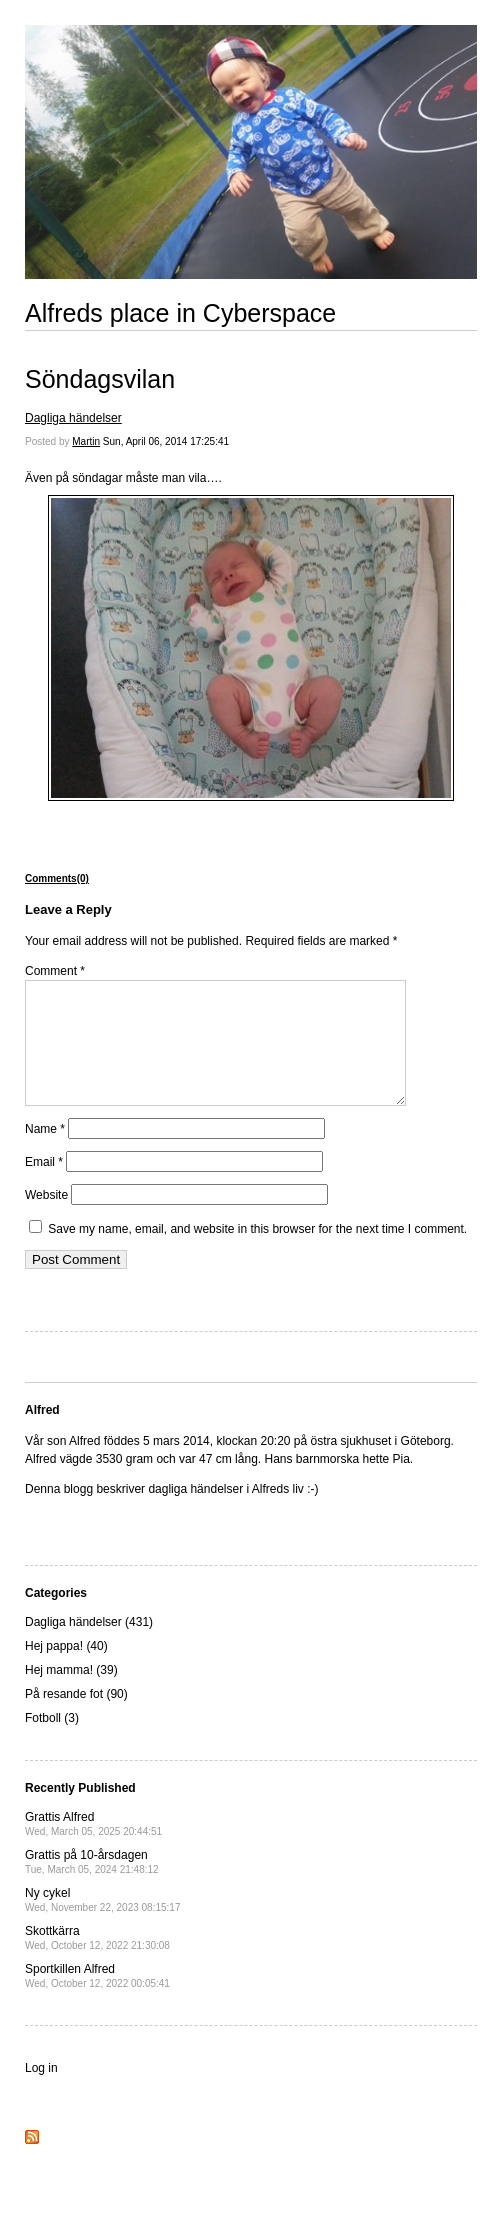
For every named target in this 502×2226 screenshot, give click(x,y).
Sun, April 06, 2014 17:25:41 (166, 441)
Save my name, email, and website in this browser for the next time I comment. (257, 1253)
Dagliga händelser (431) (89, 1646)
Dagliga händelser (73, 418)
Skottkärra (97, 1961)
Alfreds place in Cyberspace (180, 313)
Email (44, 1186)
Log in (41, 2092)
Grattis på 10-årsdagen (92, 1885)
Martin (86, 441)
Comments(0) (57, 878)
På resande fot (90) (76, 1718)
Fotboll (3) (52, 1742)
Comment (55, 971)
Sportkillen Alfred (97, 1999)
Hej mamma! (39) (71, 1694)
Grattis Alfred (93, 1847)
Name (45, 1153)
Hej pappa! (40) (66, 1670)
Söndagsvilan (100, 379)
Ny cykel (102, 1923)
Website (46, 1219)
